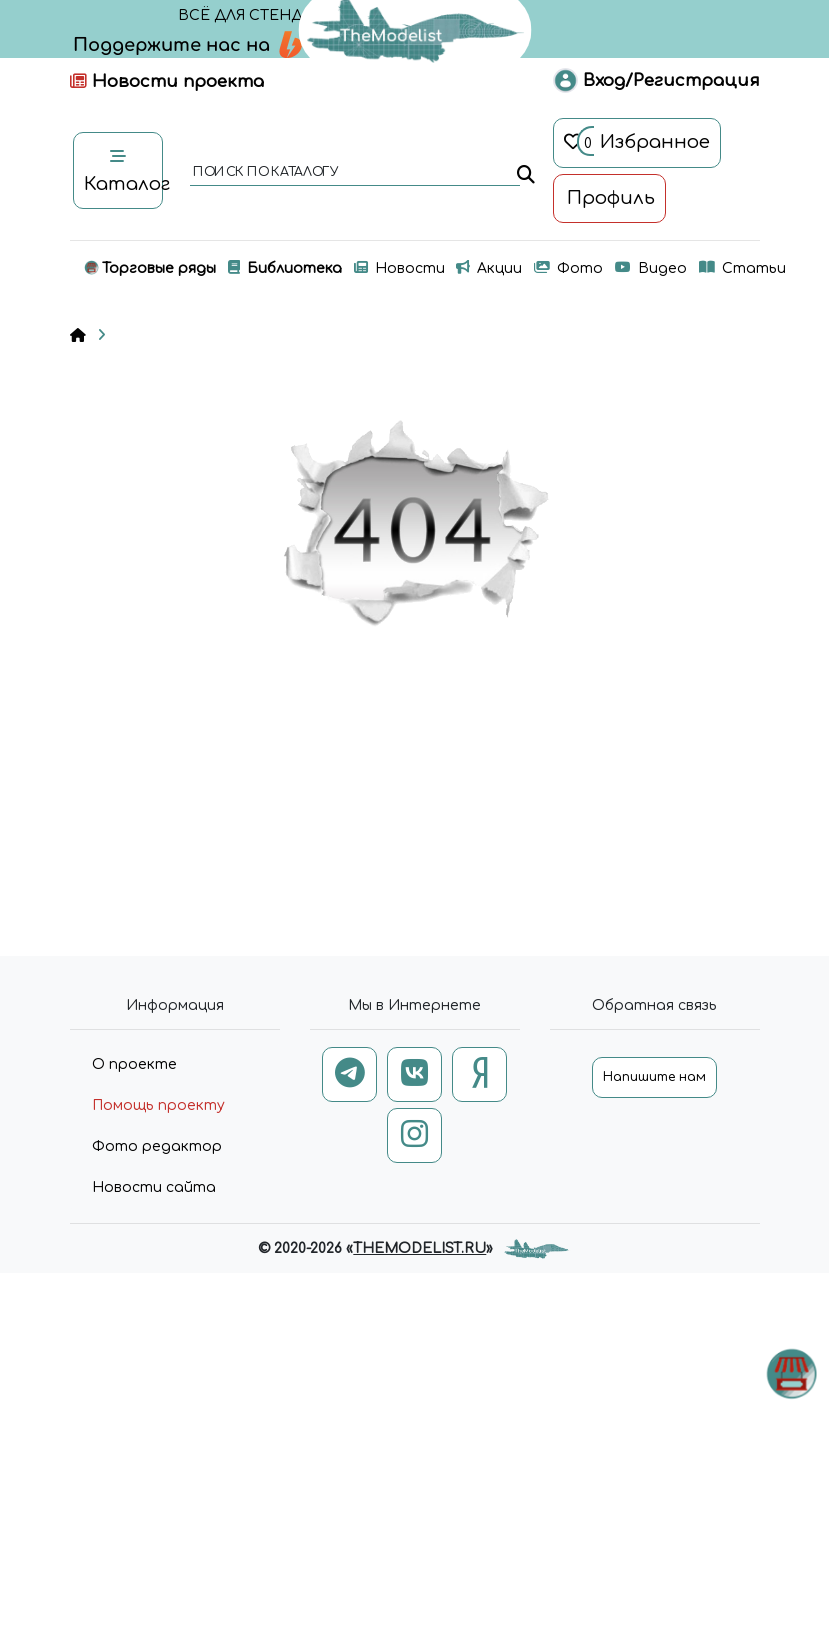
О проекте (134, 1064)
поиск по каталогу (264, 173)
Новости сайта (154, 1187)
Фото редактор (157, 1146)
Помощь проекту (158, 1105)
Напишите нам (654, 1077)
